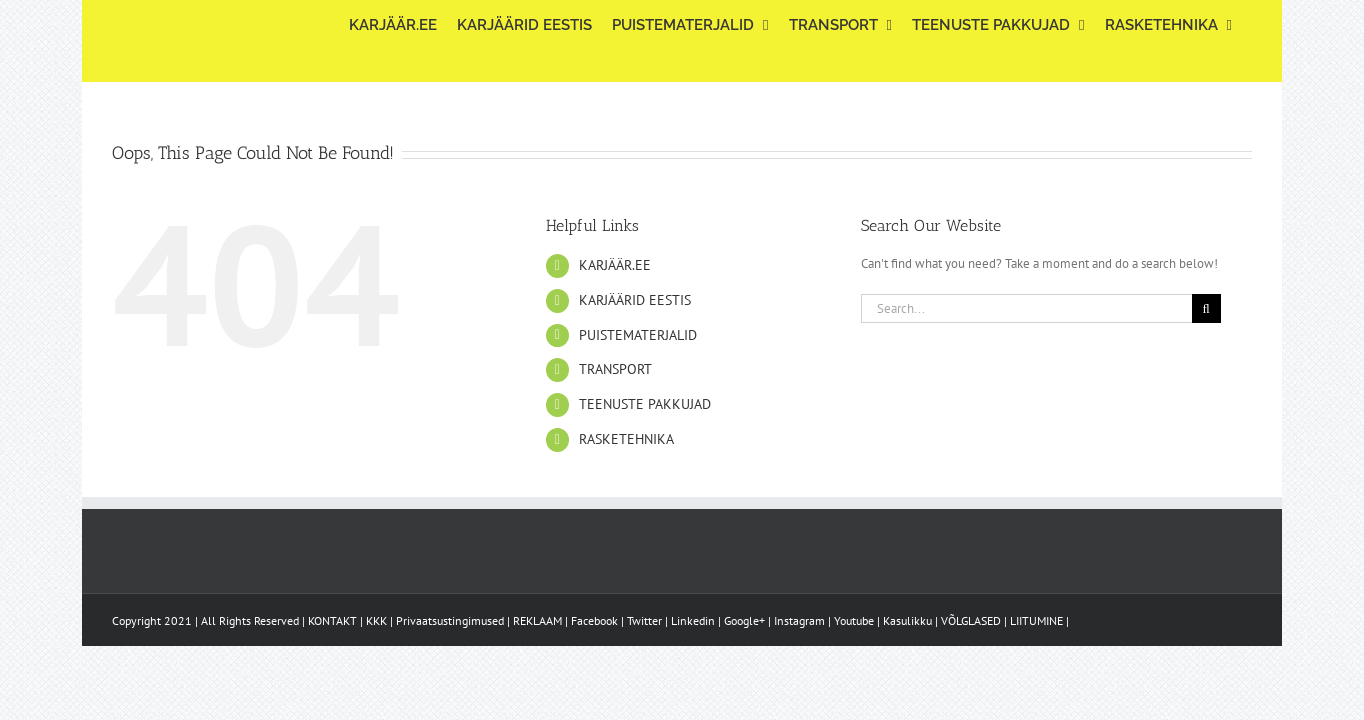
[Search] (1206, 308)
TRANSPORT (615, 369)
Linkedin (693, 620)
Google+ (744, 620)
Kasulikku (907, 620)
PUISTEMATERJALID (638, 335)
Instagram (799, 620)
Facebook (594, 620)
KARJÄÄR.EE (615, 265)
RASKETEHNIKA (626, 439)
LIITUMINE (1036, 620)
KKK (376, 620)
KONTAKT (332, 620)
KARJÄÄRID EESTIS (635, 300)
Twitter (644, 620)
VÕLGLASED (971, 620)
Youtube (854, 620)
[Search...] (1026, 308)
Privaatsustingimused (450, 620)
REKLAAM (537, 620)
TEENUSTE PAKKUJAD (645, 404)
